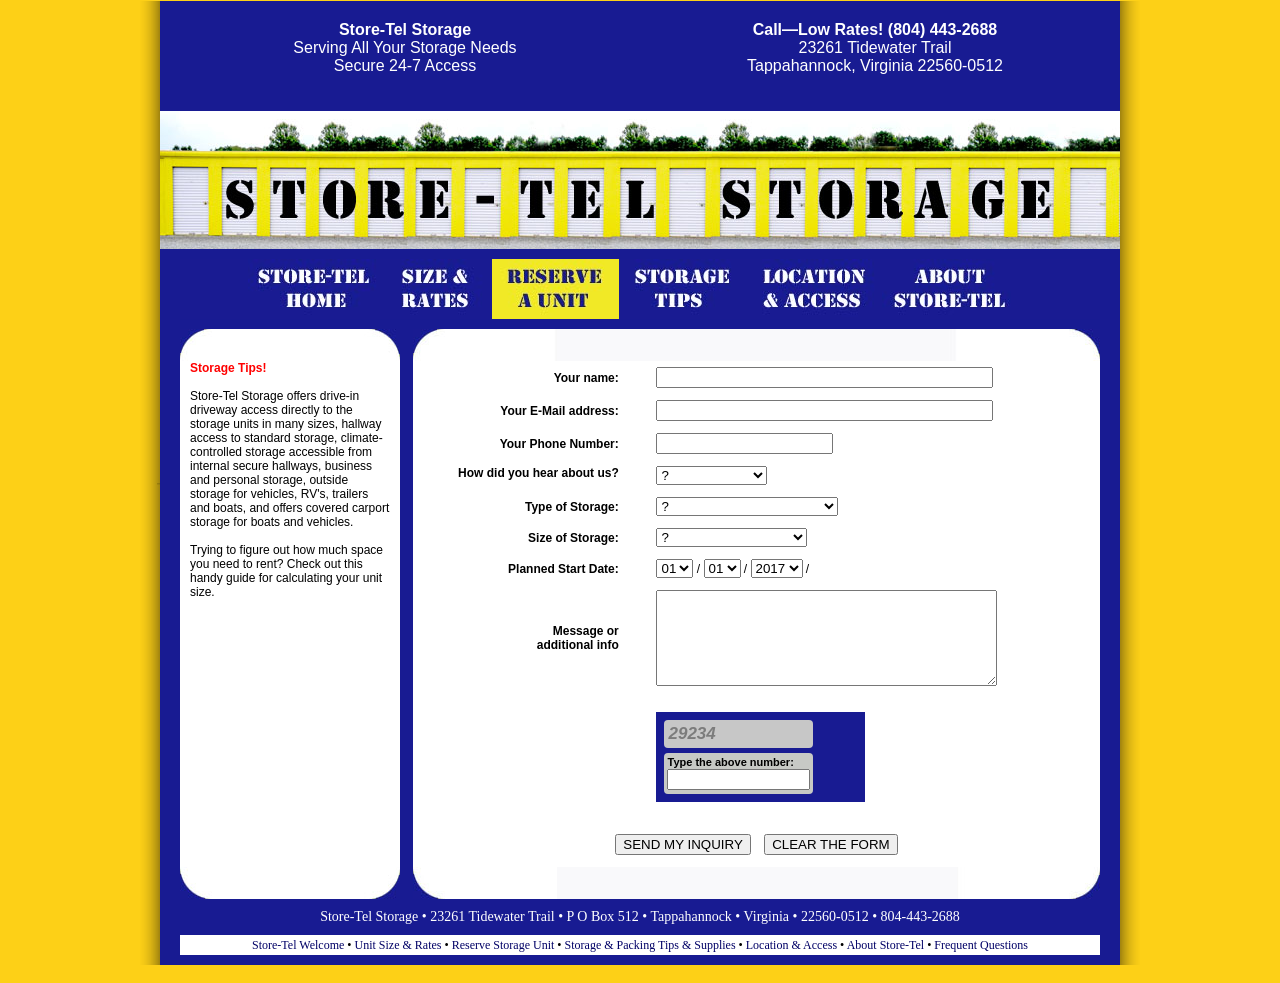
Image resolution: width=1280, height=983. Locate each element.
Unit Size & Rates (398, 963)
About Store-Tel (887, 963)
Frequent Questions (981, 963)
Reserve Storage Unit (503, 963)
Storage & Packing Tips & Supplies (650, 963)
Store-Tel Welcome (298, 963)
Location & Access (793, 963)
